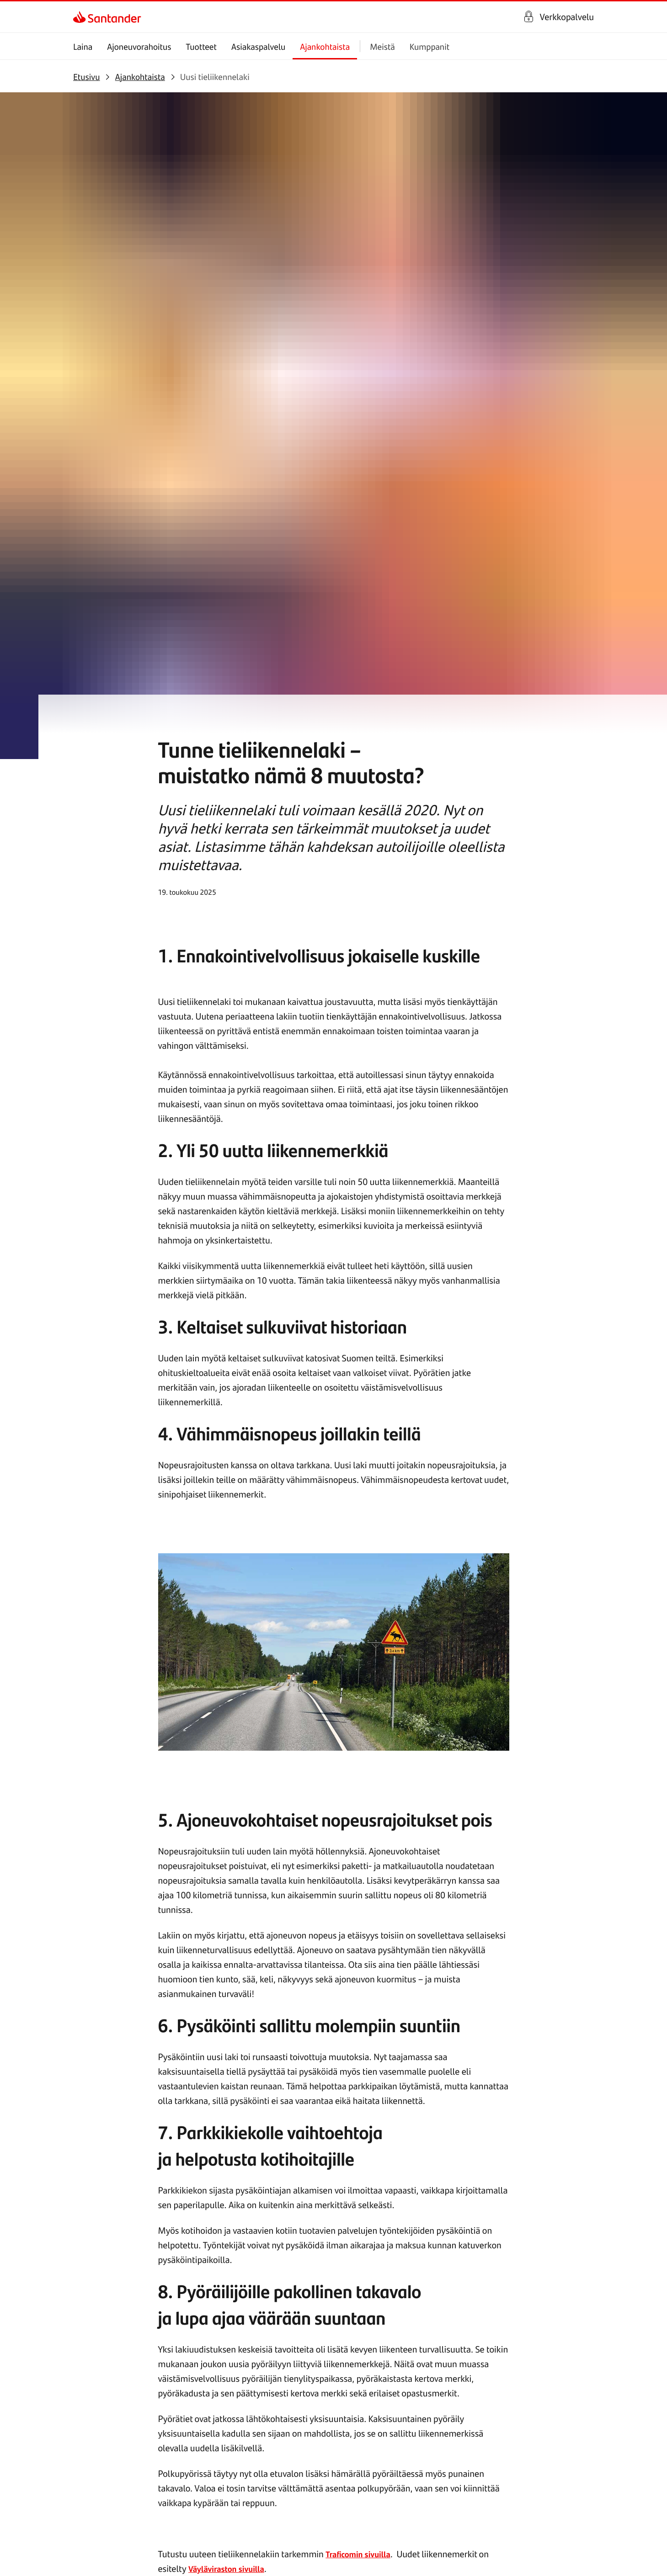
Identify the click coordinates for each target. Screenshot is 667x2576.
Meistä (382, 46)
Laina (82, 46)
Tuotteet (201, 46)
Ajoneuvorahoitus (139, 46)
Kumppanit (429, 46)
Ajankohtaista (325, 46)
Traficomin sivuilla (361, 1938)
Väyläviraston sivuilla (230, 1953)
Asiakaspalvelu (258, 46)
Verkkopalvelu (566, 17)
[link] (81, 17)
